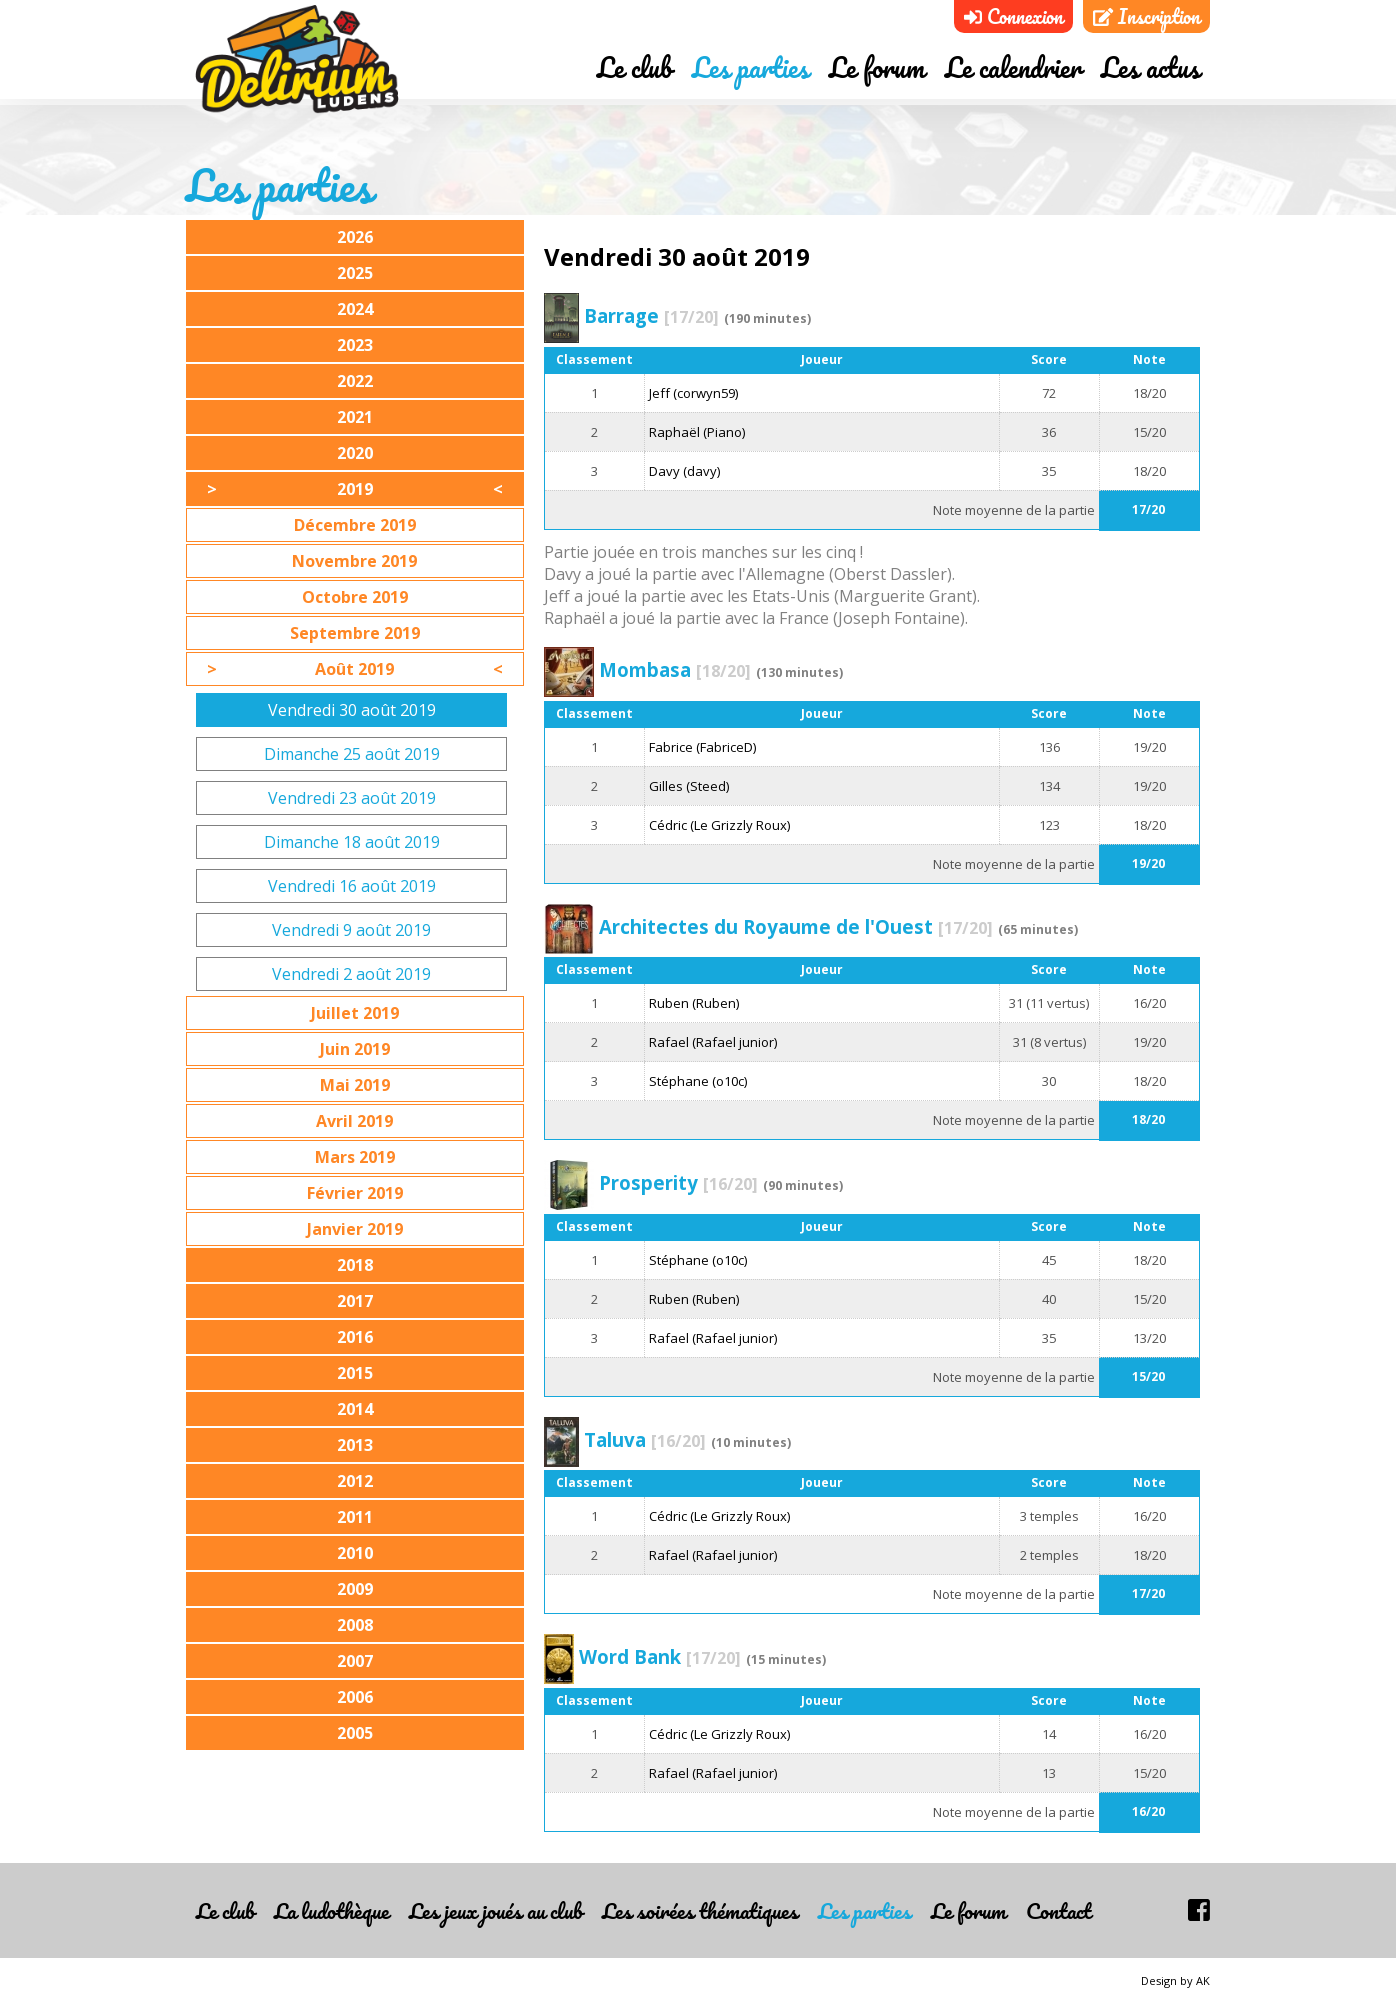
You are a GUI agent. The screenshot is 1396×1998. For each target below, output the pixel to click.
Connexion (1013, 16)
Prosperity (678, 1182)
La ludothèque (331, 1910)
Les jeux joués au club (495, 1910)
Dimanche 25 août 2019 (352, 754)
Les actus (1150, 73)
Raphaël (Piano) (697, 432)
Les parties (750, 73)
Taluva (645, 1439)
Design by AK (1175, 1980)
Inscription (1146, 16)
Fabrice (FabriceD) (702, 747)
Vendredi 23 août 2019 (352, 798)
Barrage (651, 315)
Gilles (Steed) (689, 786)
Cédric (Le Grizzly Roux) (719, 825)
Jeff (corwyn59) (693, 393)
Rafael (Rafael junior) (713, 1042)
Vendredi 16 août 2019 (352, 886)
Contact (1058, 1910)
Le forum (877, 73)
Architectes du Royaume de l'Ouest (796, 926)
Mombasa (675, 669)
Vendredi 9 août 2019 (351, 930)
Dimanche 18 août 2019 (352, 842)
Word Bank (660, 1656)
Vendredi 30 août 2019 (352, 710)
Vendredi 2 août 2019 (351, 974)
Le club (634, 73)
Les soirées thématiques (700, 1910)
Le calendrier (1013, 73)
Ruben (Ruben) (694, 1003)
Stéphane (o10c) (698, 1081)
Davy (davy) (684, 471)
